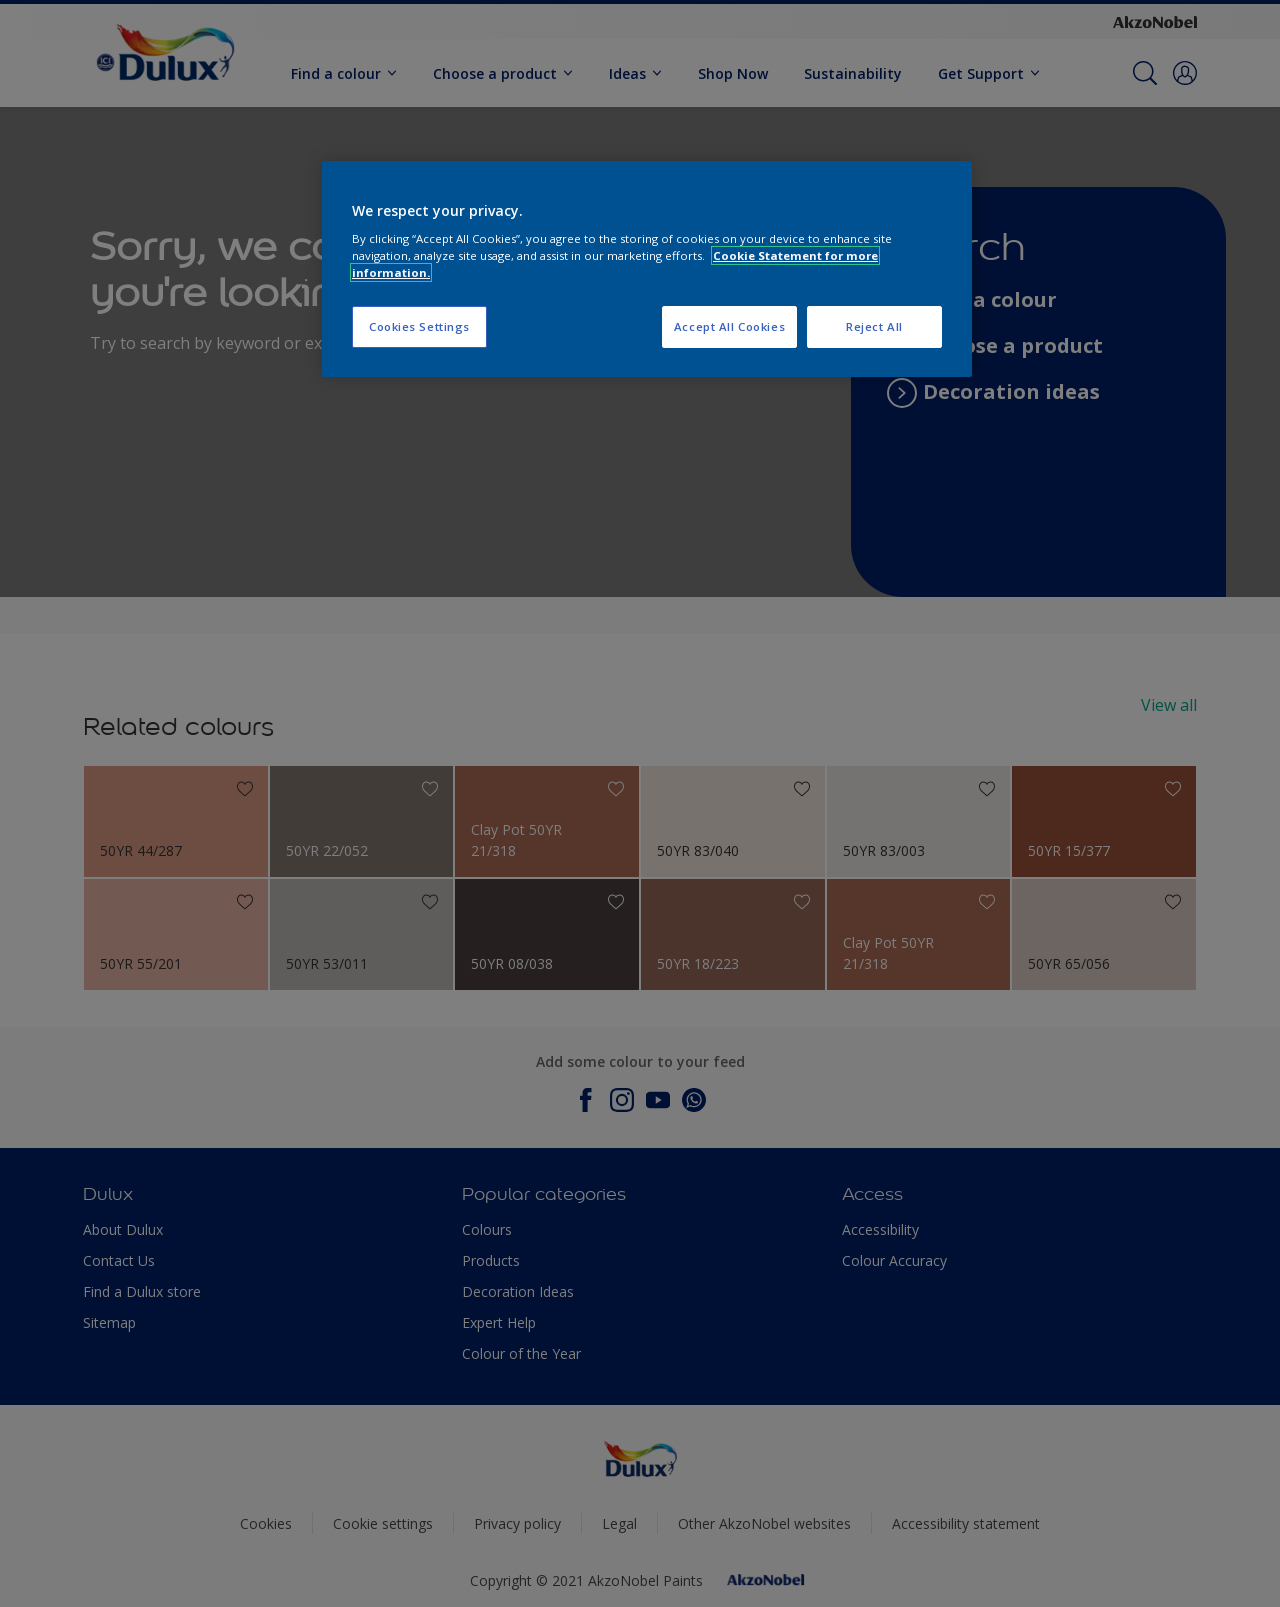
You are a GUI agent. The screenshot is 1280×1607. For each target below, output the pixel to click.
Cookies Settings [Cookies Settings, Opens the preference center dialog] (419, 326)
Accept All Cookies (729, 326)
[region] (647, 269)
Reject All (874, 326)
